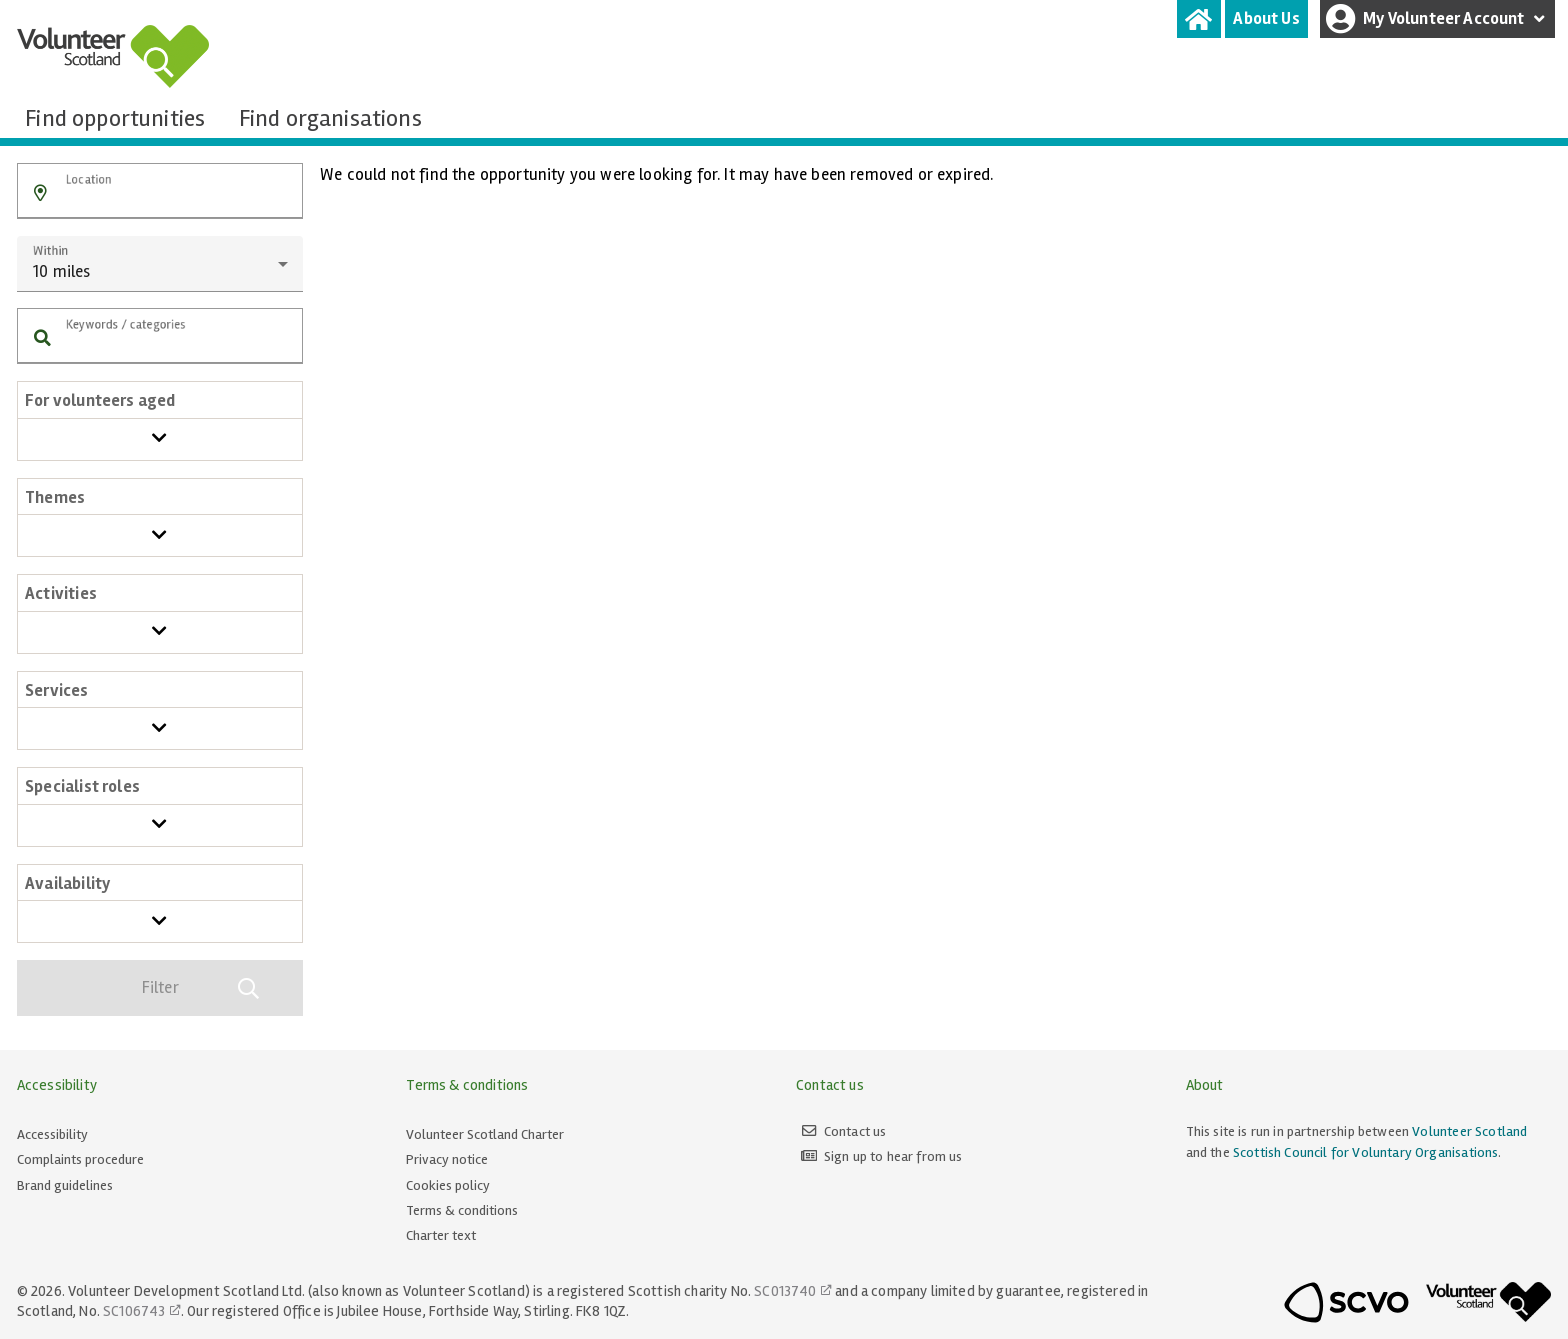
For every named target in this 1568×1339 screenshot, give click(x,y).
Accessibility (52, 1134)
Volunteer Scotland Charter (485, 1134)
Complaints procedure (80, 1159)
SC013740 (785, 1291)
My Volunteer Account (1438, 19)
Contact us (855, 1131)
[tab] (1199, 19)
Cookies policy (448, 1185)
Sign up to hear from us (893, 1156)
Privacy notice (447, 1159)
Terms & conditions (462, 1210)
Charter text (441, 1235)
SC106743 (134, 1311)
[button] (40, 193)
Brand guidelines (65, 1185)
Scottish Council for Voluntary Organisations (1365, 1152)
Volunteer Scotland (1469, 1131)
